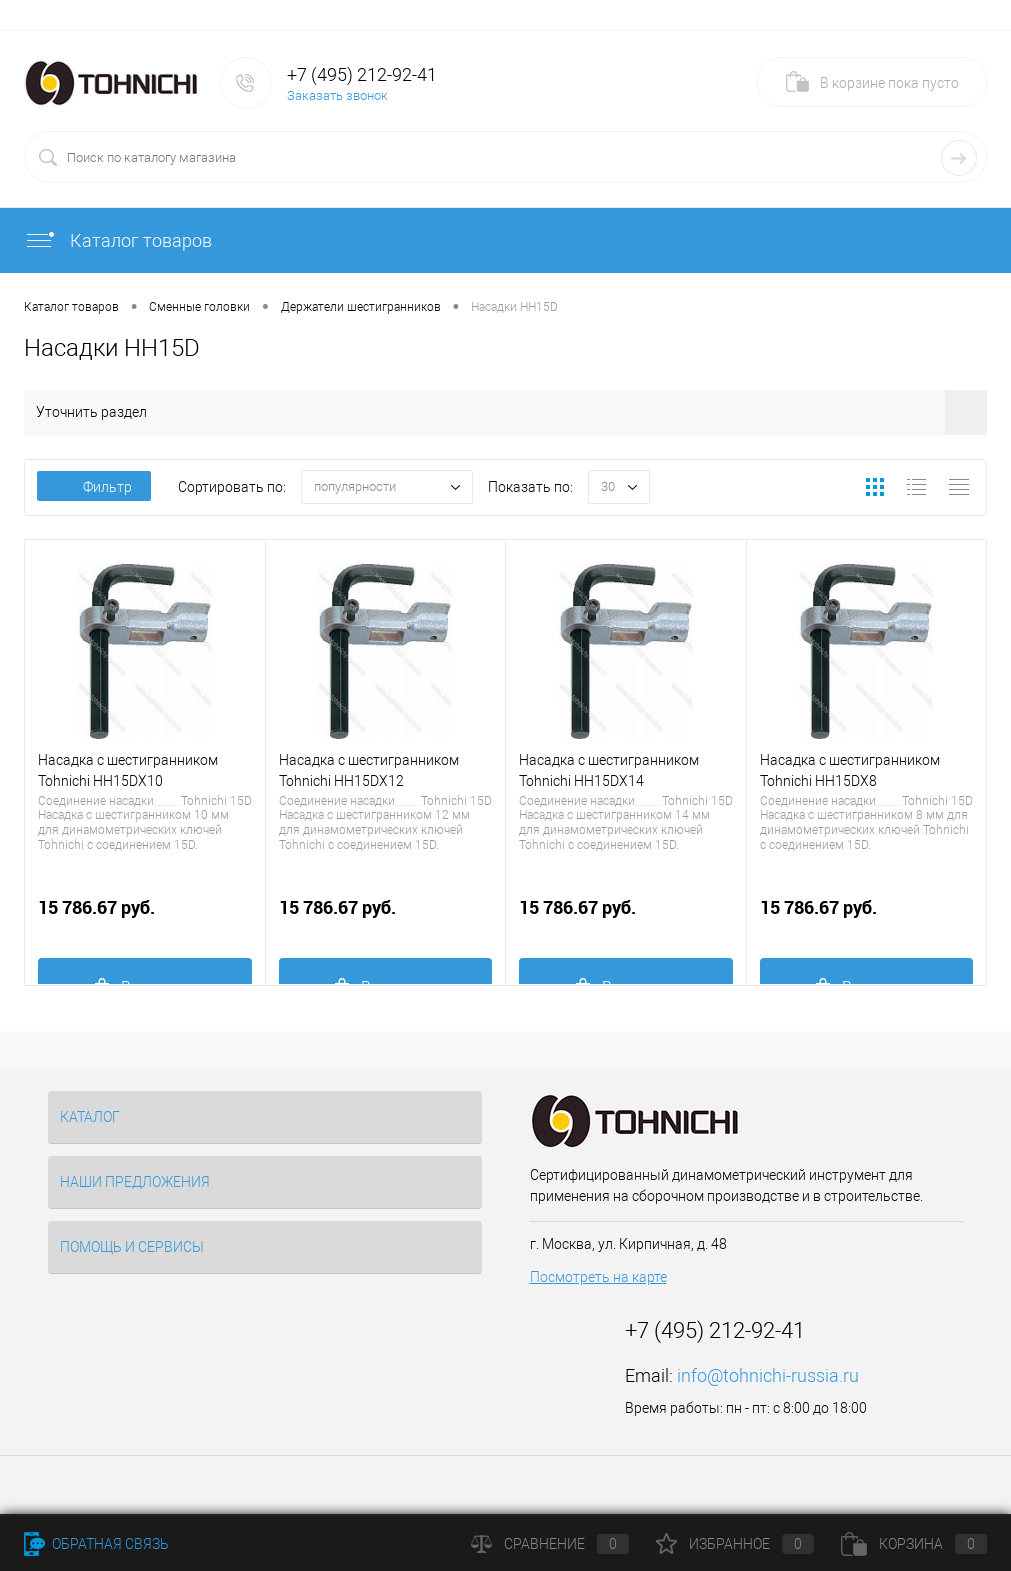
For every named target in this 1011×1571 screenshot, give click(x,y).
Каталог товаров (118, 240)
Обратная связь (96, 1544)
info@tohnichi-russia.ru (768, 1375)
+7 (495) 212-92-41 (362, 74)
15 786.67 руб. (145, 918)
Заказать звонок (337, 95)
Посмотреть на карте (598, 1277)
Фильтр (94, 487)
